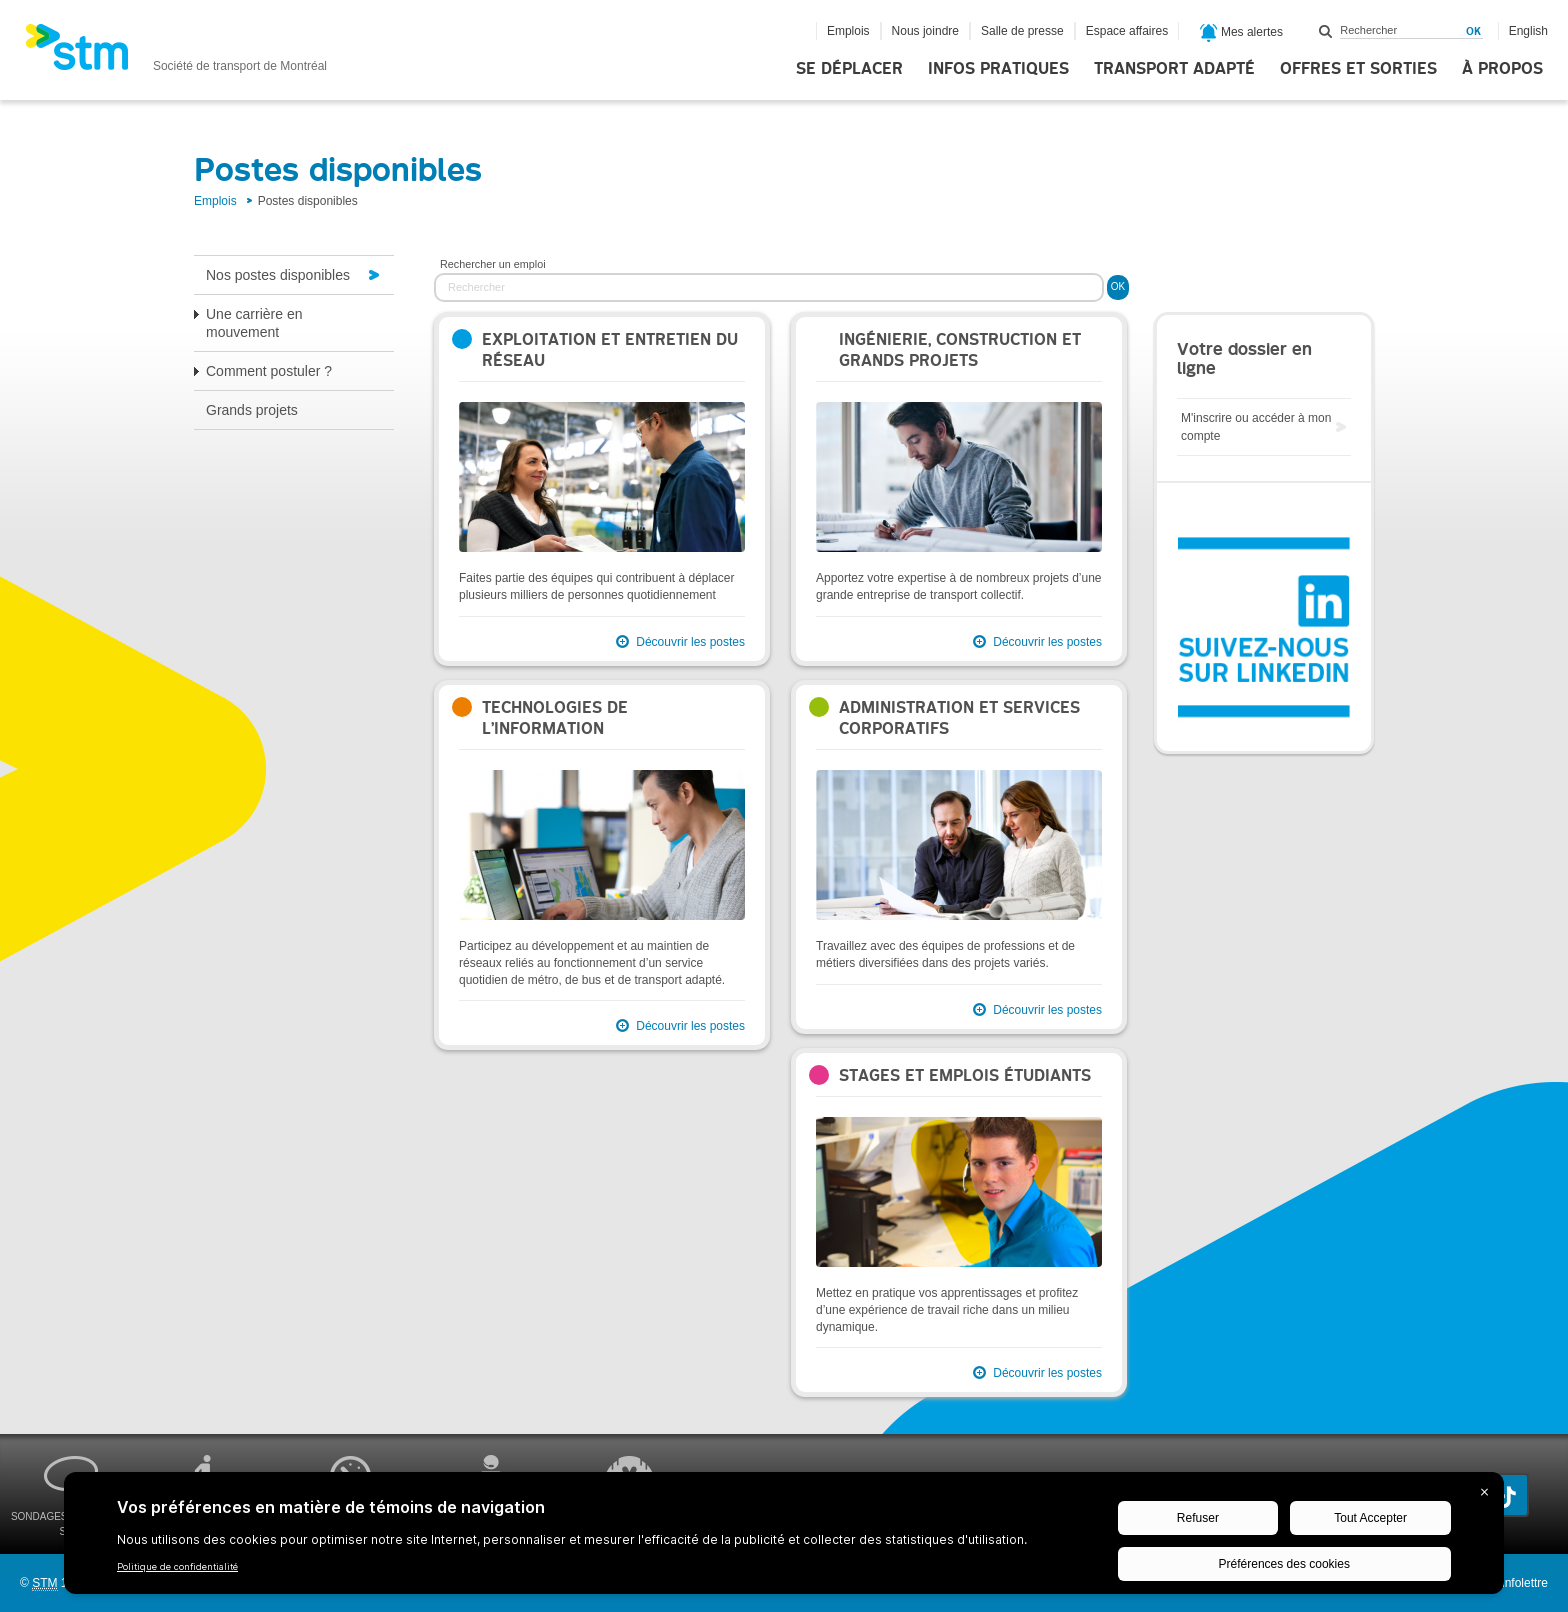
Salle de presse (1022, 31)
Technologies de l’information (555, 718)
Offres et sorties (1358, 69)
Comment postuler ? (269, 371)
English (1528, 31)
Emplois (848, 31)
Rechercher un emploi (493, 264)
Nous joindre (925, 31)
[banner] (176, 53)
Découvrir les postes (690, 642)
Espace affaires (1127, 31)
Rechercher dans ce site (1326, 31)
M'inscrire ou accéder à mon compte (1256, 427)
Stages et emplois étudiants (965, 1075)
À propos (1502, 69)
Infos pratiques (998, 69)
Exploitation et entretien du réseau (610, 350)
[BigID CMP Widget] (784, 1538)
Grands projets (252, 410)
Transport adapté (1174, 69)
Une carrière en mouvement (254, 323)
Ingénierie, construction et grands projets (960, 350)
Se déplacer (849, 69)
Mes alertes (1241, 33)
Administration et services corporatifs (959, 718)
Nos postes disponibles (278, 275)
